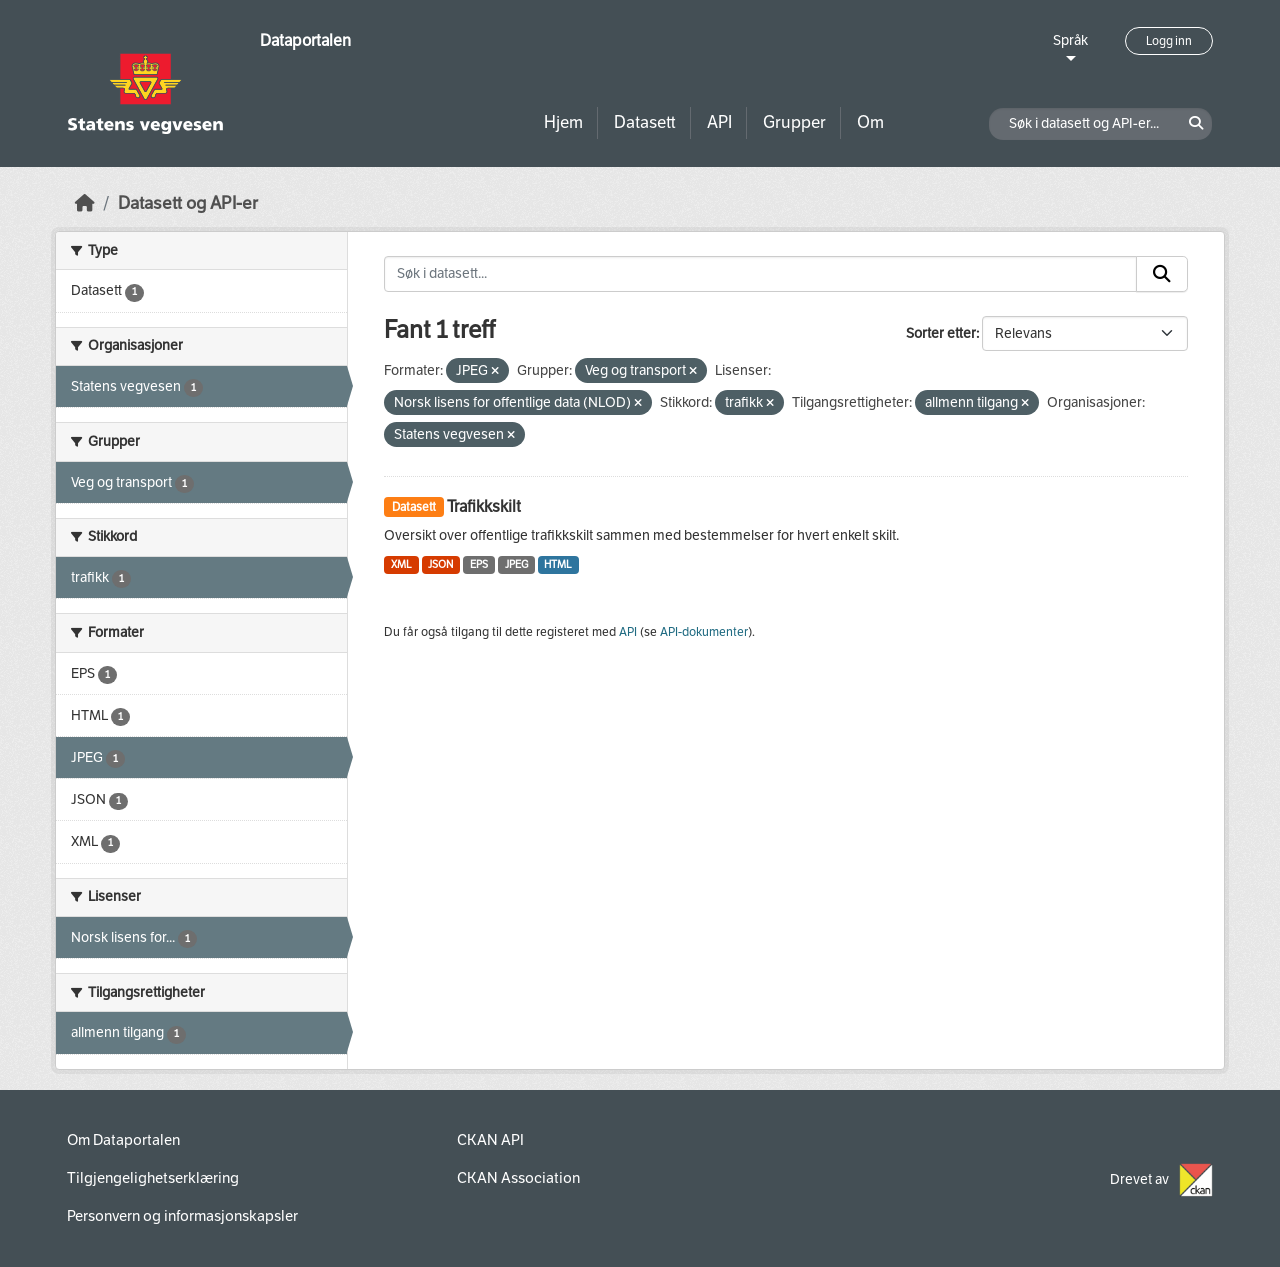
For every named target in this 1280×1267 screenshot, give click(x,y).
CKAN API (490, 1140)
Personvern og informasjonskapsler (182, 1216)
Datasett (645, 122)
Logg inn (1169, 41)
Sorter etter (941, 333)
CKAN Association (518, 1178)
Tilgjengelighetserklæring (153, 1178)
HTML (558, 564)
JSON (440, 564)
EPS (479, 564)
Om (870, 122)
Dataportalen (305, 40)
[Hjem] (85, 203)
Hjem (563, 122)
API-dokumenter (704, 632)
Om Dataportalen (123, 1140)
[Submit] (1162, 274)
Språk (1070, 40)
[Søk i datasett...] (760, 274)
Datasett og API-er (188, 203)
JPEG (516, 564)
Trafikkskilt (484, 506)
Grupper (794, 122)
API (719, 122)
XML (401, 564)
